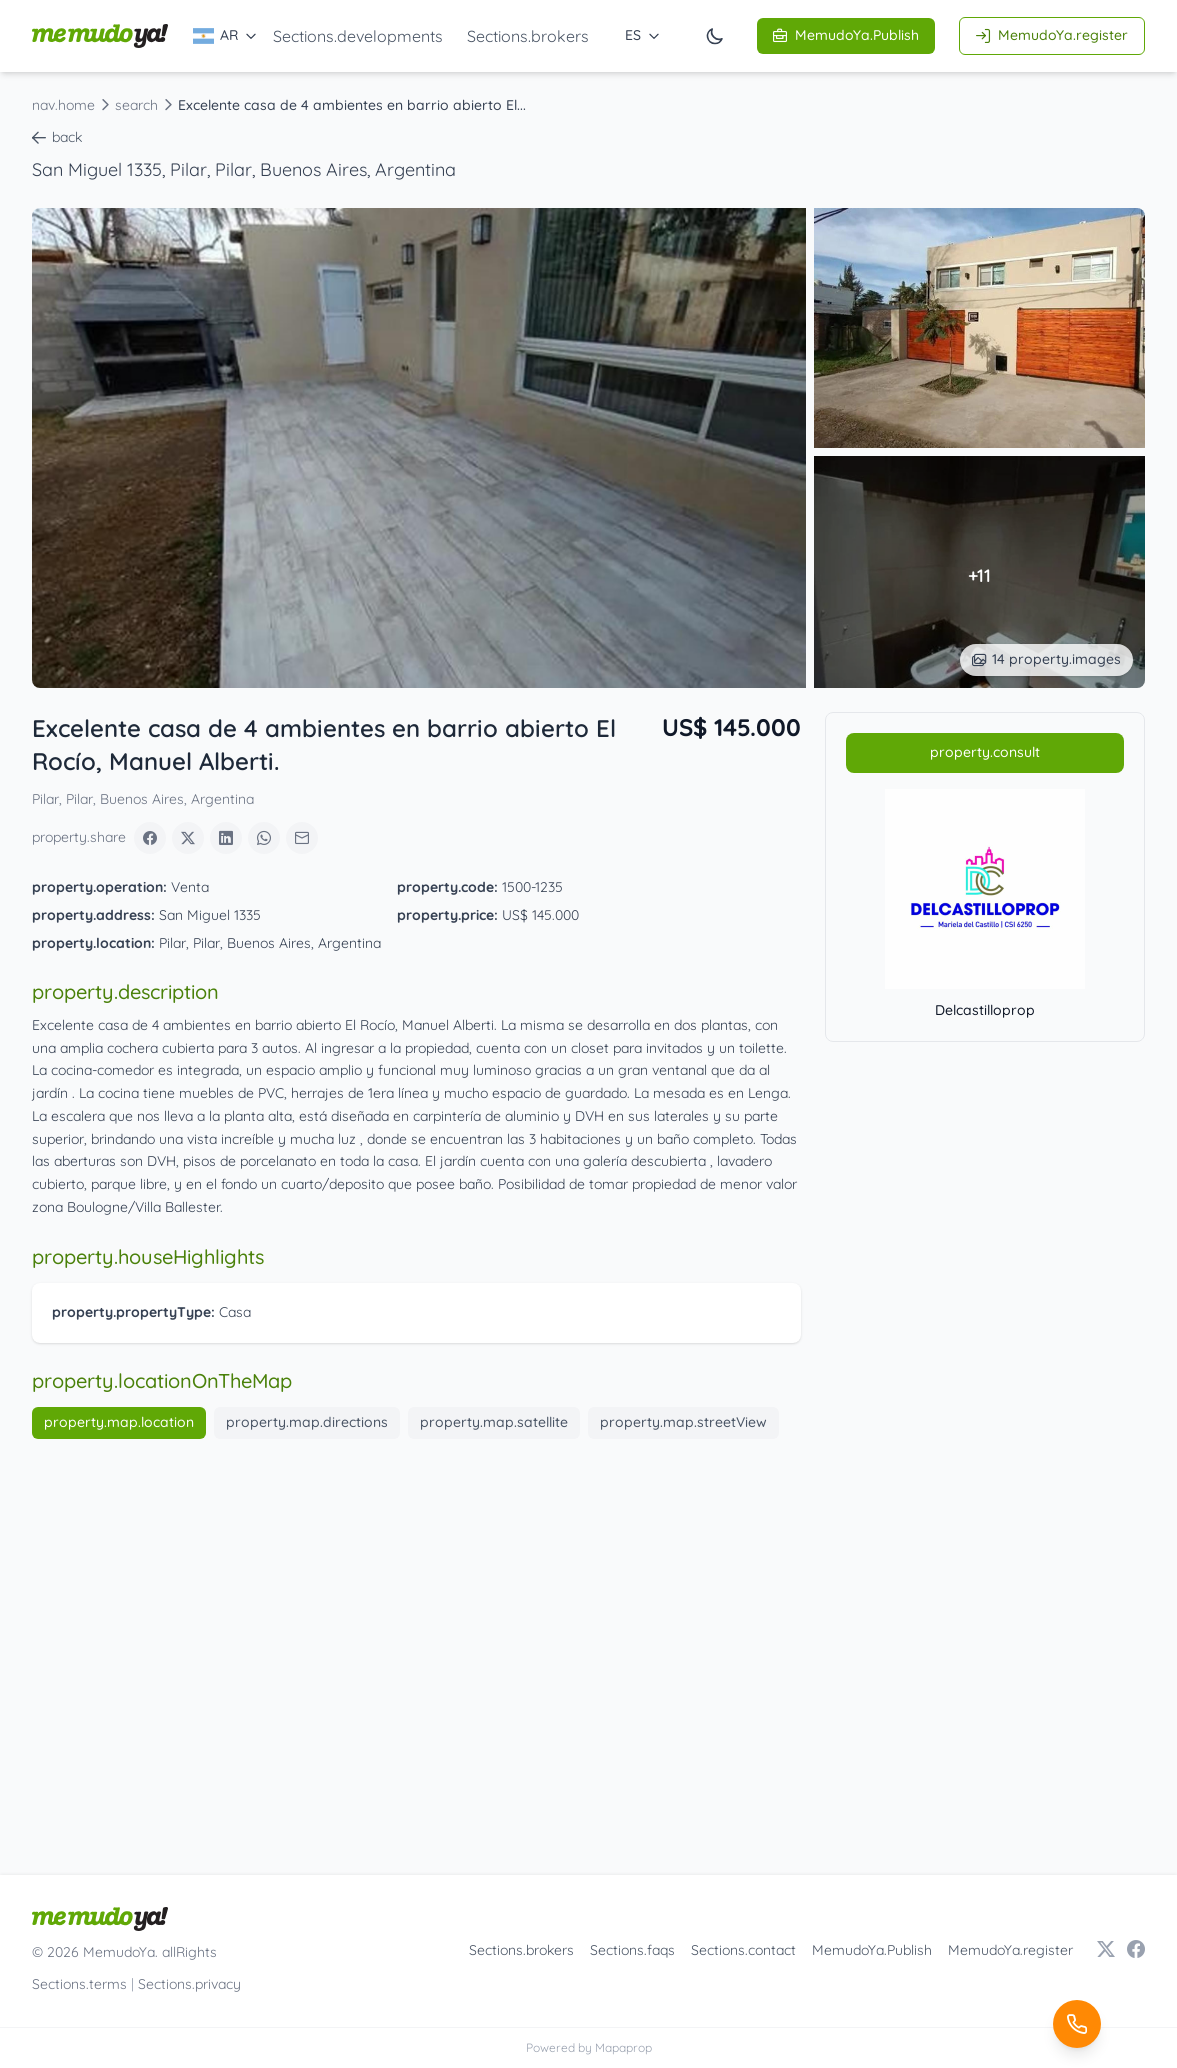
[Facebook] (150, 838)
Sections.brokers (528, 36)
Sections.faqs (632, 1950)
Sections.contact (743, 1950)
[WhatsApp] (264, 838)
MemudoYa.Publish (846, 35)
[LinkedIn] (226, 838)
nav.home (63, 105)
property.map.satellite (494, 1422)
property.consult (985, 752)
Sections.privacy (189, 1984)
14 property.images (1046, 659)
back (57, 137)
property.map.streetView (683, 1422)
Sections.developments (358, 36)
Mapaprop (623, 2047)
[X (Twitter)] (188, 838)
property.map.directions (307, 1422)
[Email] (302, 838)
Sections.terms (79, 1984)
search (136, 105)
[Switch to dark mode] (715, 36)
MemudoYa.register (1052, 35)
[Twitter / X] (1106, 1951)
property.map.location (119, 1422)
